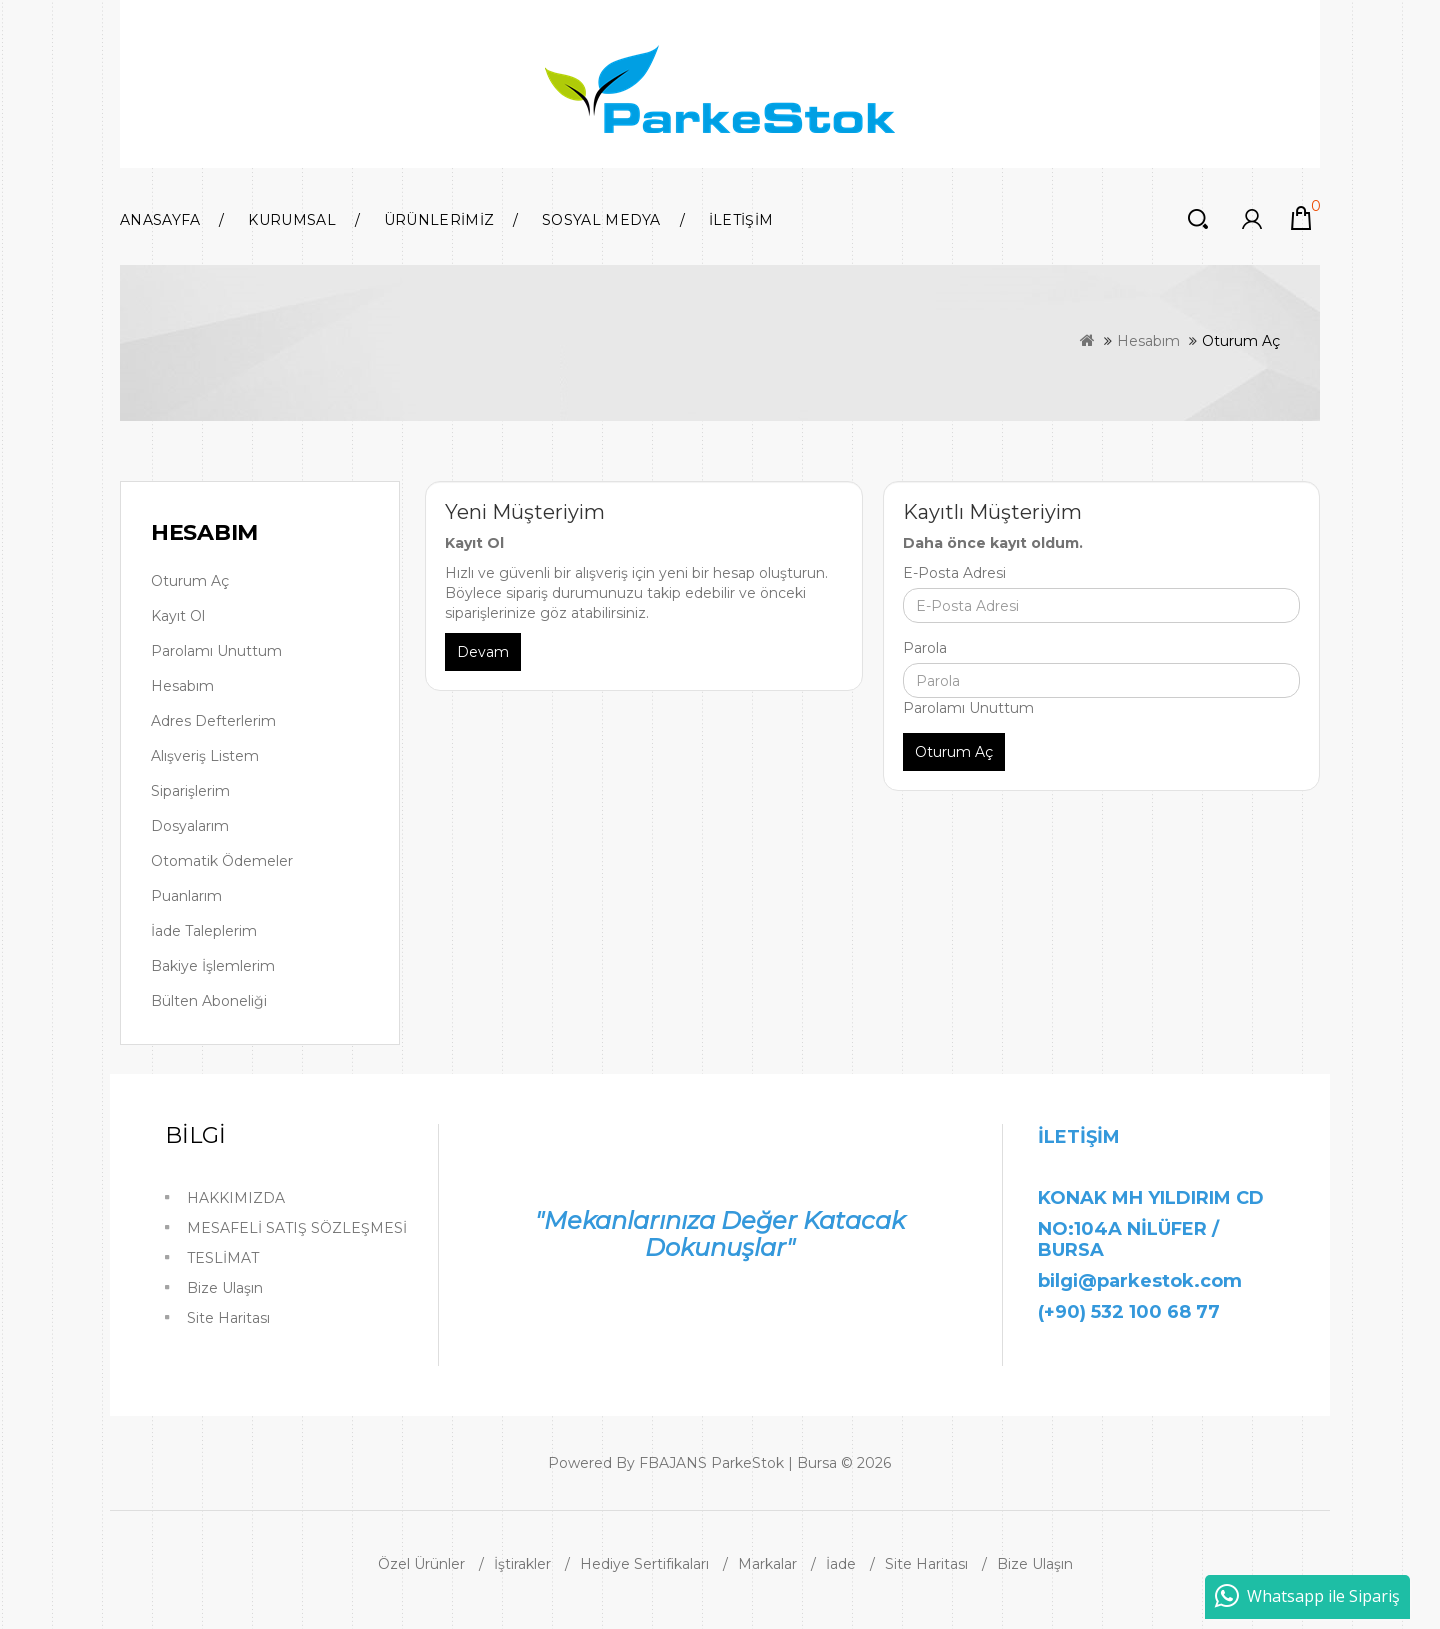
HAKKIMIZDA (236, 1198)
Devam (483, 652)
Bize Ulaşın (225, 1288)
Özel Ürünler (421, 1564)
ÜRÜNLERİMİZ (439, 220)
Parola (925, 648)
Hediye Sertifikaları (644, 1564)
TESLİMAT (223, 1258)
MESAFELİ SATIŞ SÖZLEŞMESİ (297, 1228)
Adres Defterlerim (213, 721)
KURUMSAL (291, 220)
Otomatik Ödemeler (222, 861)
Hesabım (1148, 341)
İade (841, 1564)
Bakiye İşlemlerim (213, 966)
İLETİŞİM (741, 220)
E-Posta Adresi (954, 573)
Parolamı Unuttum (216, 651)
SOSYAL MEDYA (601, 220)
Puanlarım (186, 896)
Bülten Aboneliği (209, 1001)
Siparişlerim (190, 791)
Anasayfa (160, 220)
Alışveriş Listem (205, 756)
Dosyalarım (190, 826)
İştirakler (522, 1564)
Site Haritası (228, 1318)
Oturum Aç (1241, 341)
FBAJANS (673, 1463)
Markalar (767, 1564)
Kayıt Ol (178, 616)
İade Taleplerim (204, 931)
